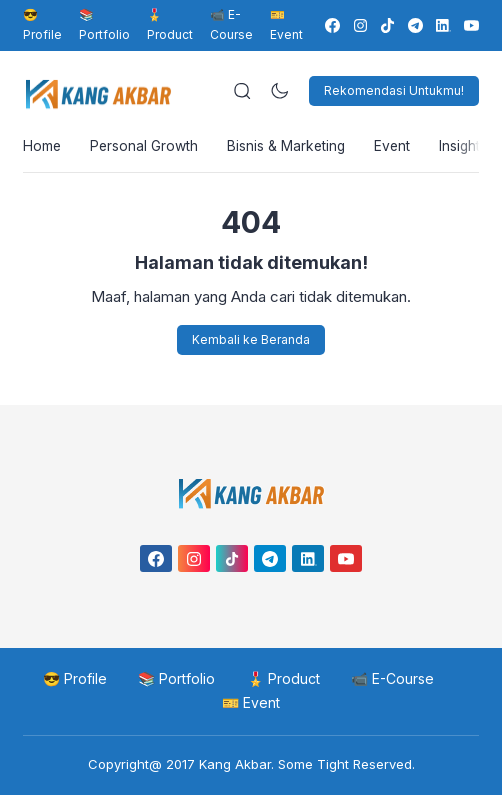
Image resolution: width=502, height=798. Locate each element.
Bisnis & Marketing (291, 147)
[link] (331, 25)
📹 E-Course (231, 24)
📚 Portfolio (104, 24)
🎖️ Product (170, 24)
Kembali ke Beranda (251, 341)
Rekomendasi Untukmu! (394, 90)
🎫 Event (251, 705)
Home (42, 147)
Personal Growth (146, 147)
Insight (469, 147)
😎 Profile (42, 24)
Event (399, 147)
